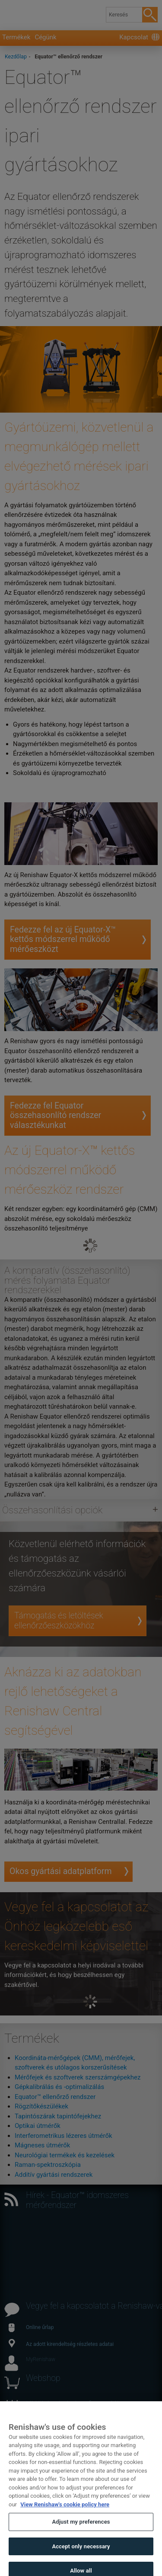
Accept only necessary (81, 2555)
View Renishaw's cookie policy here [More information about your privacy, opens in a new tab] (64, 2513)
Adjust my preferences (81, 2531)
